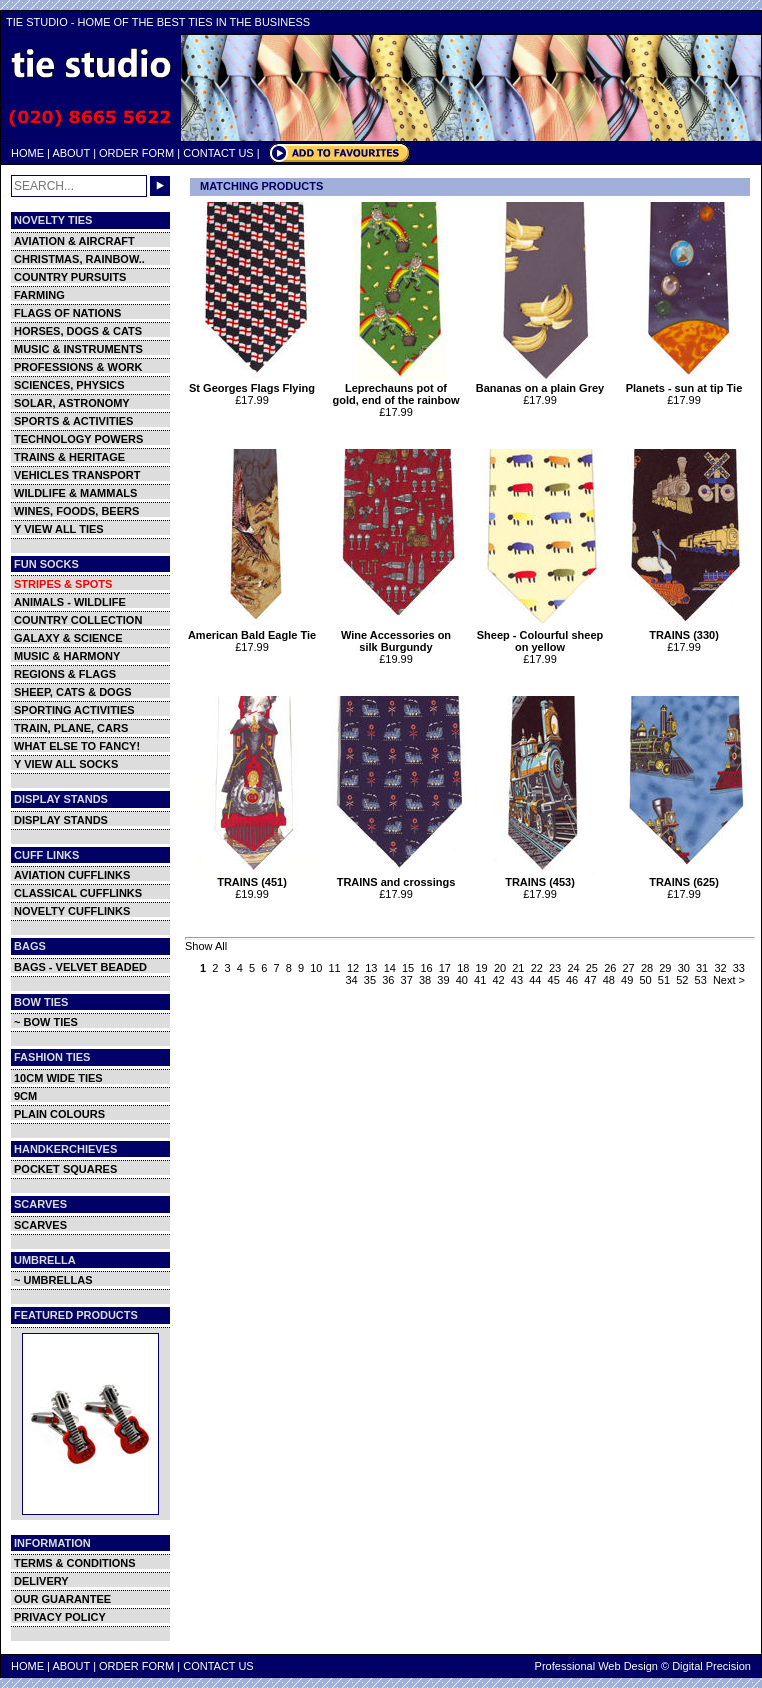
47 (590, 980)
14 (390, 968)
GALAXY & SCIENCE (68, 638)
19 (482, 968)
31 (702, 968)
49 (627, 980)
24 (573, 968)
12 (353, 968)
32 (720, 968)
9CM (25, 1096)
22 (537, 968)
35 (370, 980)
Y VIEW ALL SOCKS (66, 764)
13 (371, 968)
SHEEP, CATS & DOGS (73, 692)
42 (498, 980)
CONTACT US (218, 153)
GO (160, 186)
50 (645, 980)
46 (572, 980)
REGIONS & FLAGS (65, 674)
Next (724, 980)
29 (665, 968)
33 (739, 968)
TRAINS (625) (686, 877)
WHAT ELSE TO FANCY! (77, 746)
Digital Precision (711, 1666)
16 (426, 968)
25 (592, 968)
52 (682, 980)
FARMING (39, 295)
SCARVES (40, 1225)
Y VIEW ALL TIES (59, 529)
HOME (27, 153)
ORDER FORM (136, 153)
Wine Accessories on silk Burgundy (398, 636)
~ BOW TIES (46, 1022)
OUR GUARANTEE (62, 1599)
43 (517, 980)
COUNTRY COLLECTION (78, 620)
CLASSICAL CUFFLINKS (78, 893)
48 (609, 980)
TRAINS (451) (254, 877)
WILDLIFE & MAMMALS (75, 493)
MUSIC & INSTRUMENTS (78, 349)
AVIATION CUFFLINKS (72, 875)
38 (425, 980)
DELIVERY (41, 1581)
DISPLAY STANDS (61, 820)
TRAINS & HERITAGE (69, 457)
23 (555, 968)
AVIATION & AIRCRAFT (74, 241)
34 (351, 980)
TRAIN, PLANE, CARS (71, 728)
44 (535, 980)
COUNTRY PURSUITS (70, 277)
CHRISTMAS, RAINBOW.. (79, 259)
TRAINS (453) (542, 877)
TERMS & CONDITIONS (75, 1563)
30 (684, 968)
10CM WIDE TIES (58, 1078)
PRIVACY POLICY (60, 1617)
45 (554, 980)
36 (388, 980)
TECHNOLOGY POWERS (78, 439)
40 (462, 980)
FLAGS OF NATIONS (67, 313)
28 (647, 968)
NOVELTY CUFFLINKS (72, 911)
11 (335, 968)
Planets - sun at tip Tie (686, 383)
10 (316, 968)
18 (463, 968)
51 (664, 980)
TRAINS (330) (686, 630)
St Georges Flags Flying (254, 383)
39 (443, 980)
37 (407, 980)
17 (445, 968)
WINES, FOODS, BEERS (76, 511)
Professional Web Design (596, 1666)
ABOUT (71, 153)
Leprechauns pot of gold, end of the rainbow (398, 389)
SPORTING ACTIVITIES (74, 710)
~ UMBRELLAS (53, 1280)
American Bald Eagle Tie (254, 630)
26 (610, 968)
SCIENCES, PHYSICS (69, 385)
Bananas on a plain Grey (542, 383)
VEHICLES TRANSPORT (77, 475)
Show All (206, 946)
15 (408, 968)
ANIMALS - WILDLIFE (70, 602)
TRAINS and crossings (398, 877)
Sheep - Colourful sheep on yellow (542, 636)
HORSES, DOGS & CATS (78, 331)
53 (701, 980)
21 (518, 968)
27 (629, 968)
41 (480, 980)
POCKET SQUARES (65, 1169)
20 (500, 968)
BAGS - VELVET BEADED (80, 967)
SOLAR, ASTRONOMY (72, 403)
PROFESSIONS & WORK (78, 367)
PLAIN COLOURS (59, 1114)
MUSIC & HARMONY (67, 656)
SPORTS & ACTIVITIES (73, 421)
